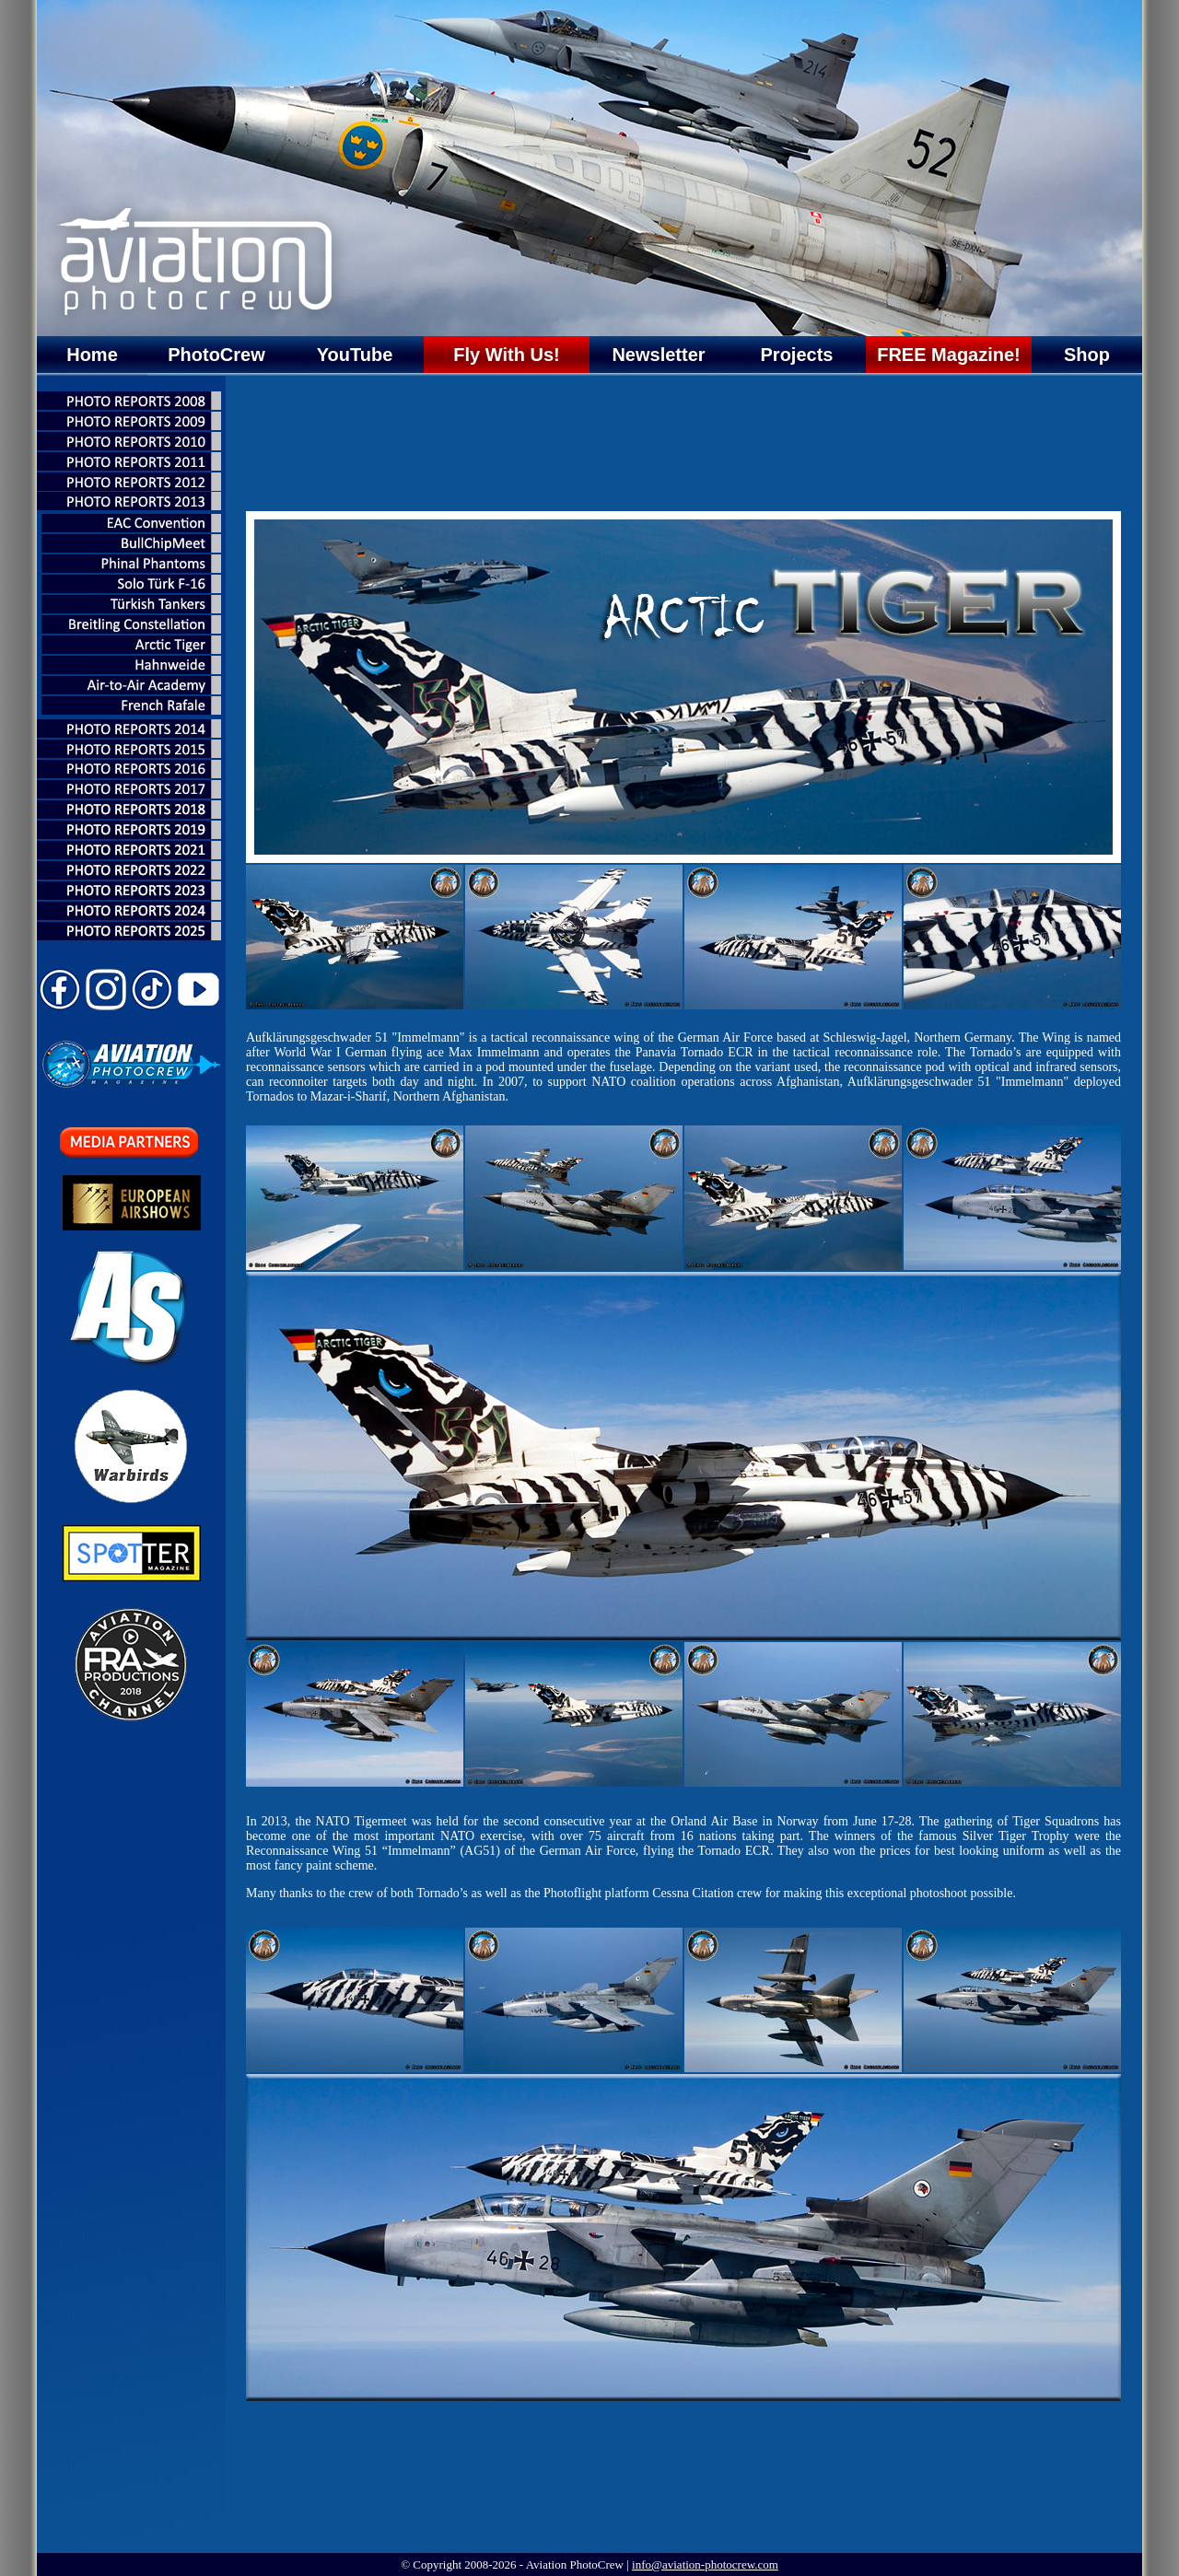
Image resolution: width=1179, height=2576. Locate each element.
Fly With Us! (506, 354)
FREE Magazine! (949, 354)
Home (92, 354)
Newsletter (658, 354)
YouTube (355, 354)
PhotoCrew (216, 354)
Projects (797, 354)
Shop (1087, 354)
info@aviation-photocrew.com (705, 2564)
